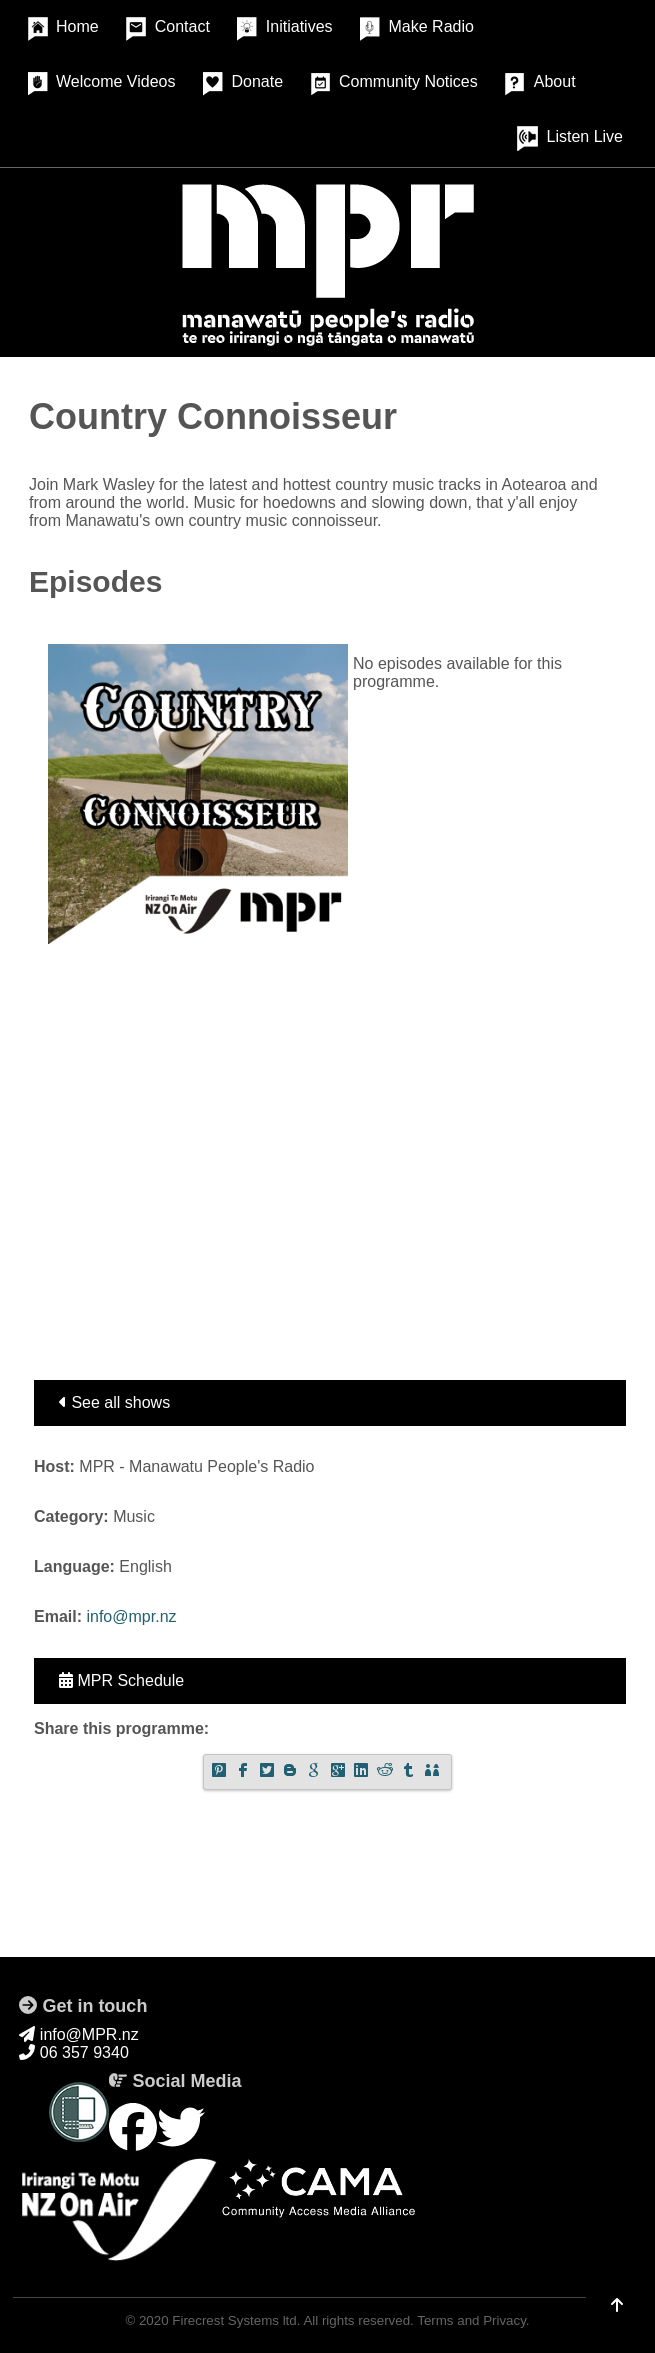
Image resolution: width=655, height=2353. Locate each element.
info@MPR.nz (78, 2034)
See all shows (114, 1402)
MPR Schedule (121, 1680)
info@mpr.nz (131, 1616)
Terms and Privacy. (473, 2320)
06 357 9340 (73, 2052)
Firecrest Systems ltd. (236, 2320)
